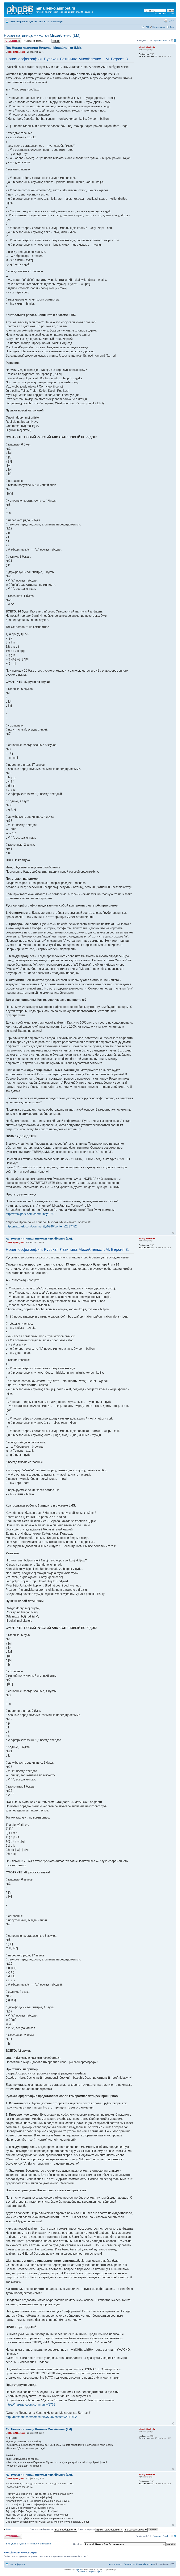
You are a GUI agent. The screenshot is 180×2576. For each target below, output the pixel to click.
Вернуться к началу (173, 1233)
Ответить (13, 40)
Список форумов (18, 21)
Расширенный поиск (164, 13)
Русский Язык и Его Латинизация (46, 21)
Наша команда (115, 2564)
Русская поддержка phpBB (90, 2572)
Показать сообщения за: (53, 2529)
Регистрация (159, 27)
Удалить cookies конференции (139, 2564)
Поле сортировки (100, 2529)
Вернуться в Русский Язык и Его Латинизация (28, 2544)
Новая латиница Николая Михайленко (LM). (43, 35)
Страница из (160, 40)
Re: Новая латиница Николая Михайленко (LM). (44, 48)
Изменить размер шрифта (171, 21)
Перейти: (77, 2544)
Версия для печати (166, 21)
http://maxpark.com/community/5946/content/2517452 (41, 1226)
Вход (172, 27)
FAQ (147, 27)
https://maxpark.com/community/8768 (30, 1214)
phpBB (78, 2570)
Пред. (9, 2529)
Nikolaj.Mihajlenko (16, 52)
